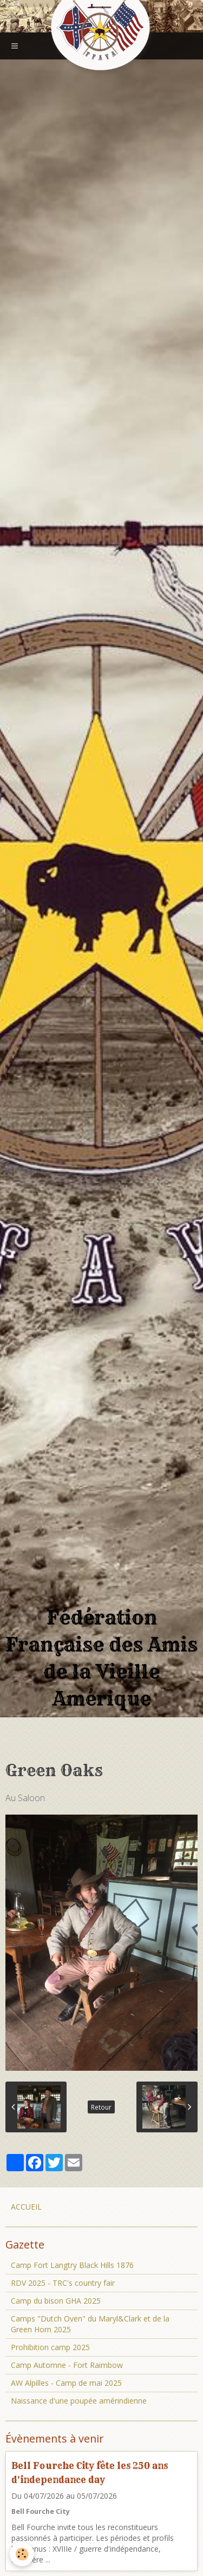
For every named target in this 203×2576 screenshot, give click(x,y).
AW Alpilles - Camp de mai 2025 (66, 2383)
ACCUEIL (26, 2207)
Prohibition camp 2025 (50, 2347)
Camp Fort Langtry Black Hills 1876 (72, 2265)
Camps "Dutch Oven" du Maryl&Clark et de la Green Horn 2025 (90, 2323)
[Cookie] (22, 2554)
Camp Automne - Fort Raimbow (67, 2365)
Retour (101, 2107)
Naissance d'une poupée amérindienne (79, 2401)
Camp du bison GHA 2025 (56, 2301)
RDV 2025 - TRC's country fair (63, 2283)
